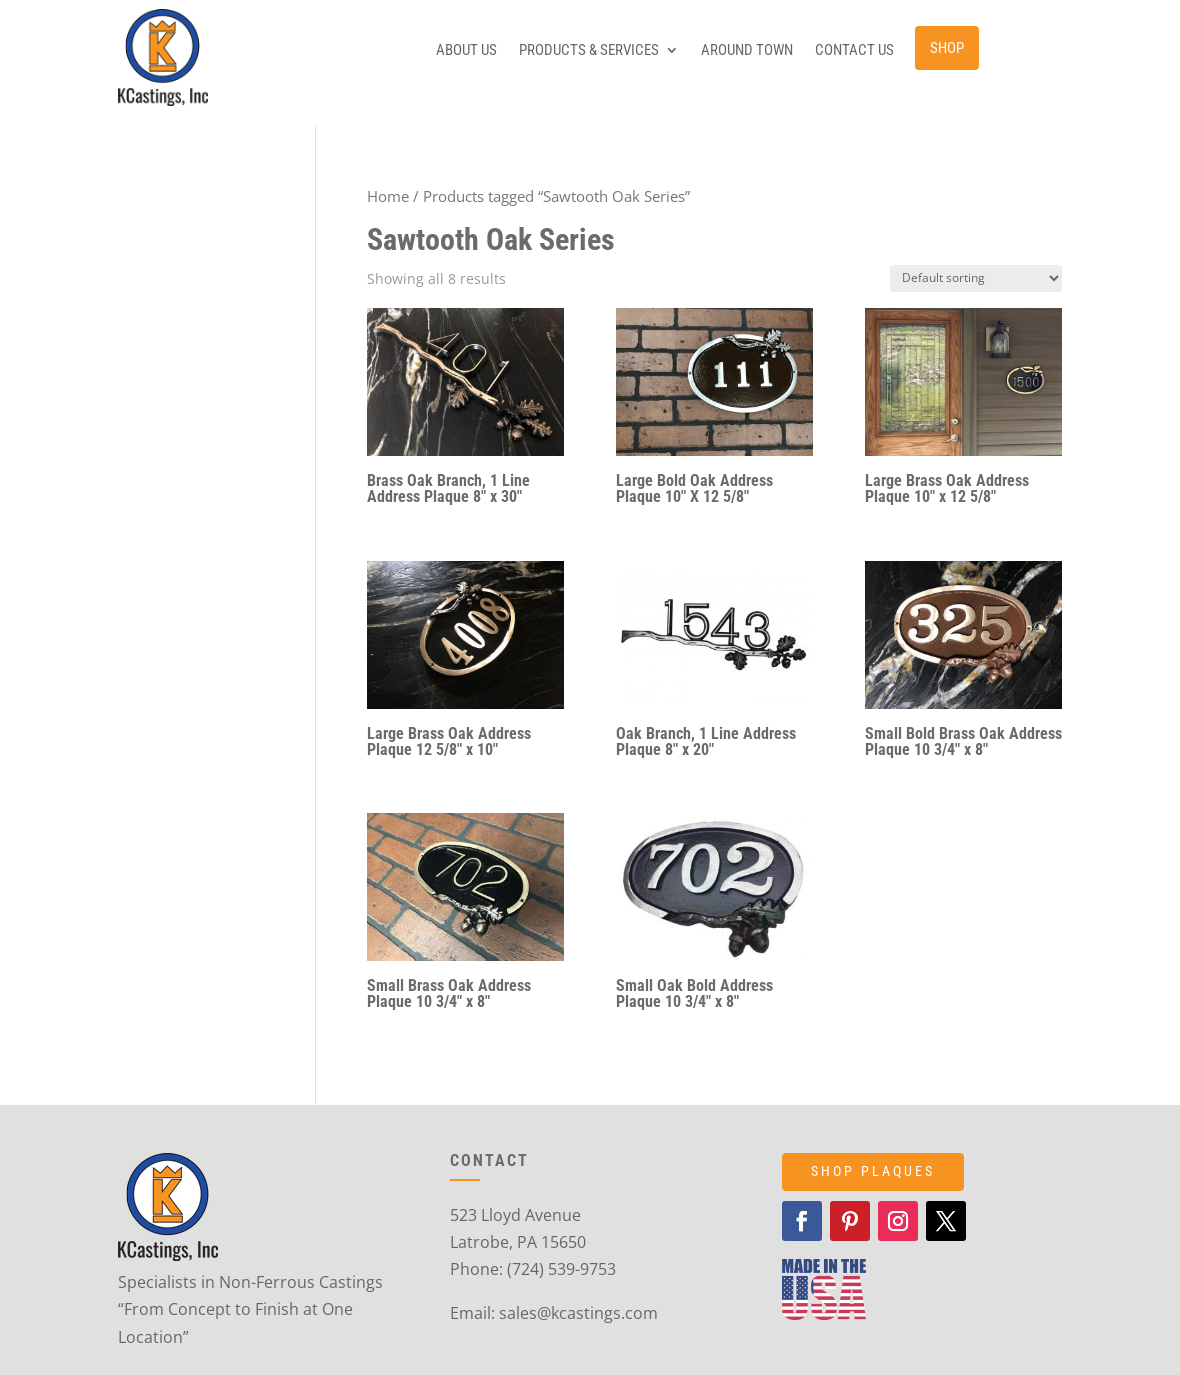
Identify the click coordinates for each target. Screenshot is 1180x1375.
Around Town (747, 51)
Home (388, 196)
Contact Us (854, 51)
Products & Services (589, 51)
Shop (947, 48)
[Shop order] (976, 278)
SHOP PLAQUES (873, 1171)
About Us (466, 51)
